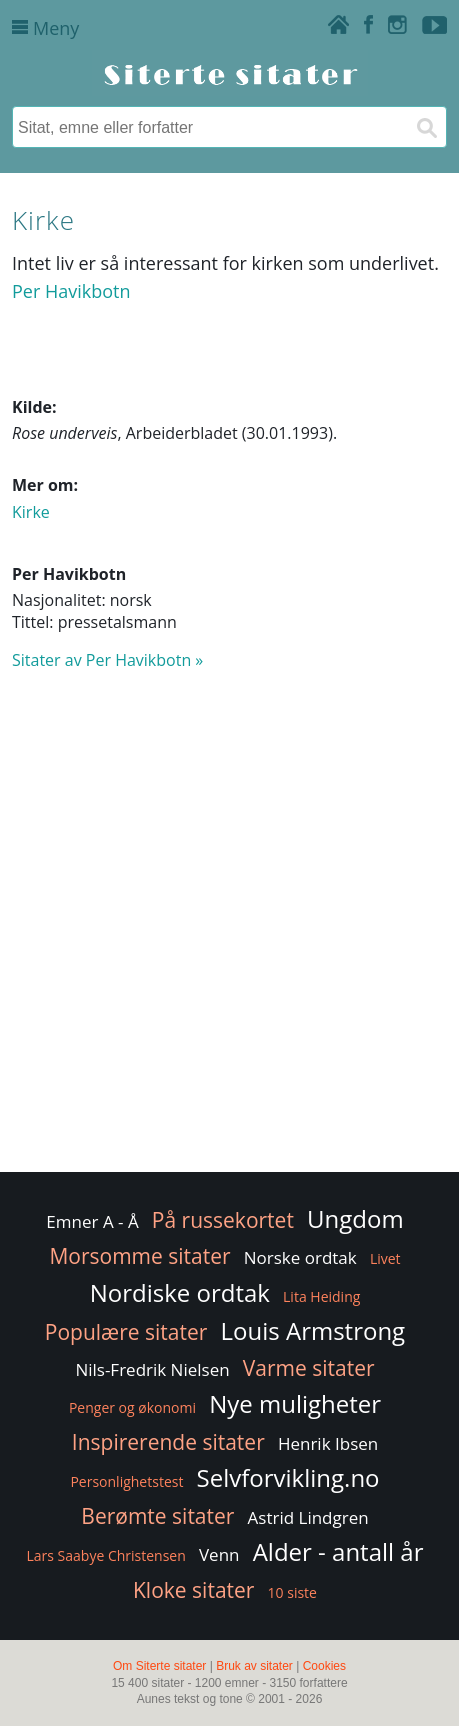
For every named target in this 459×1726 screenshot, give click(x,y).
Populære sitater (126, 1332)
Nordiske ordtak (180, 1292)
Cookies (324, 1666)
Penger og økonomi (132, 1407)
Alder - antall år (338, 1551)
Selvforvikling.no (288, 1477)
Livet (385, 1258)
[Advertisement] (229, 930)
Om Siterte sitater (159, 1666)
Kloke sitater (193, 1590)
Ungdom (355, 1218)
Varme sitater (309, 1368)
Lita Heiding (321, 1296)
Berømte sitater (157, 1516)
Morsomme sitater (139, 1256)
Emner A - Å (92, 1221)
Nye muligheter (295, 1403)
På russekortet (223, 1220)
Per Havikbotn (71, 291)
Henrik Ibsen (328, 1443)
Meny (45, 28)
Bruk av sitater (254, 1666)
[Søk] (426, 127)
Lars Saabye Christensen (105, 1555)
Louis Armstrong (313, 1330)
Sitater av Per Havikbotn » (107, 660)
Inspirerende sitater (168, 1442)
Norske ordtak (300, 1257)
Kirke (31, 512)
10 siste (292, 1592)
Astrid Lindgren (308, 1517)
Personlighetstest (126, 1481)
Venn (219, 1554)
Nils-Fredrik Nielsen (152, 1369)
